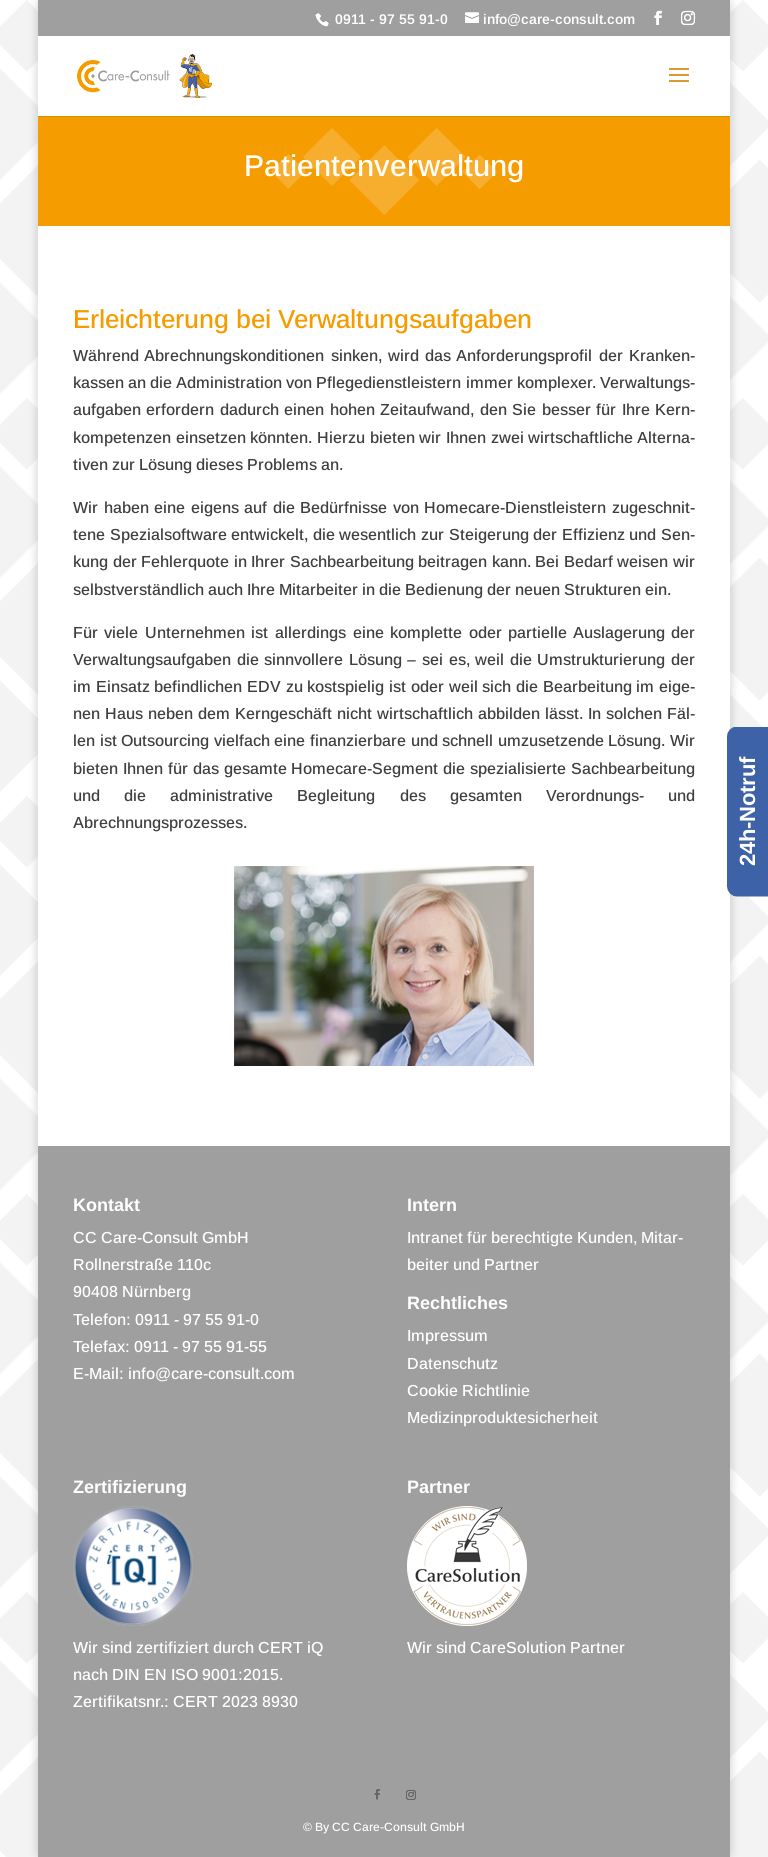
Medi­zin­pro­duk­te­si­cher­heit (502, 1417)
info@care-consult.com (211, 1373)
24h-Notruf (747, 811)
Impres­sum (447, 1335)
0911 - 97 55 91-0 (389, 19)
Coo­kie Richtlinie (468, 1390)
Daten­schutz (452, 1363)
